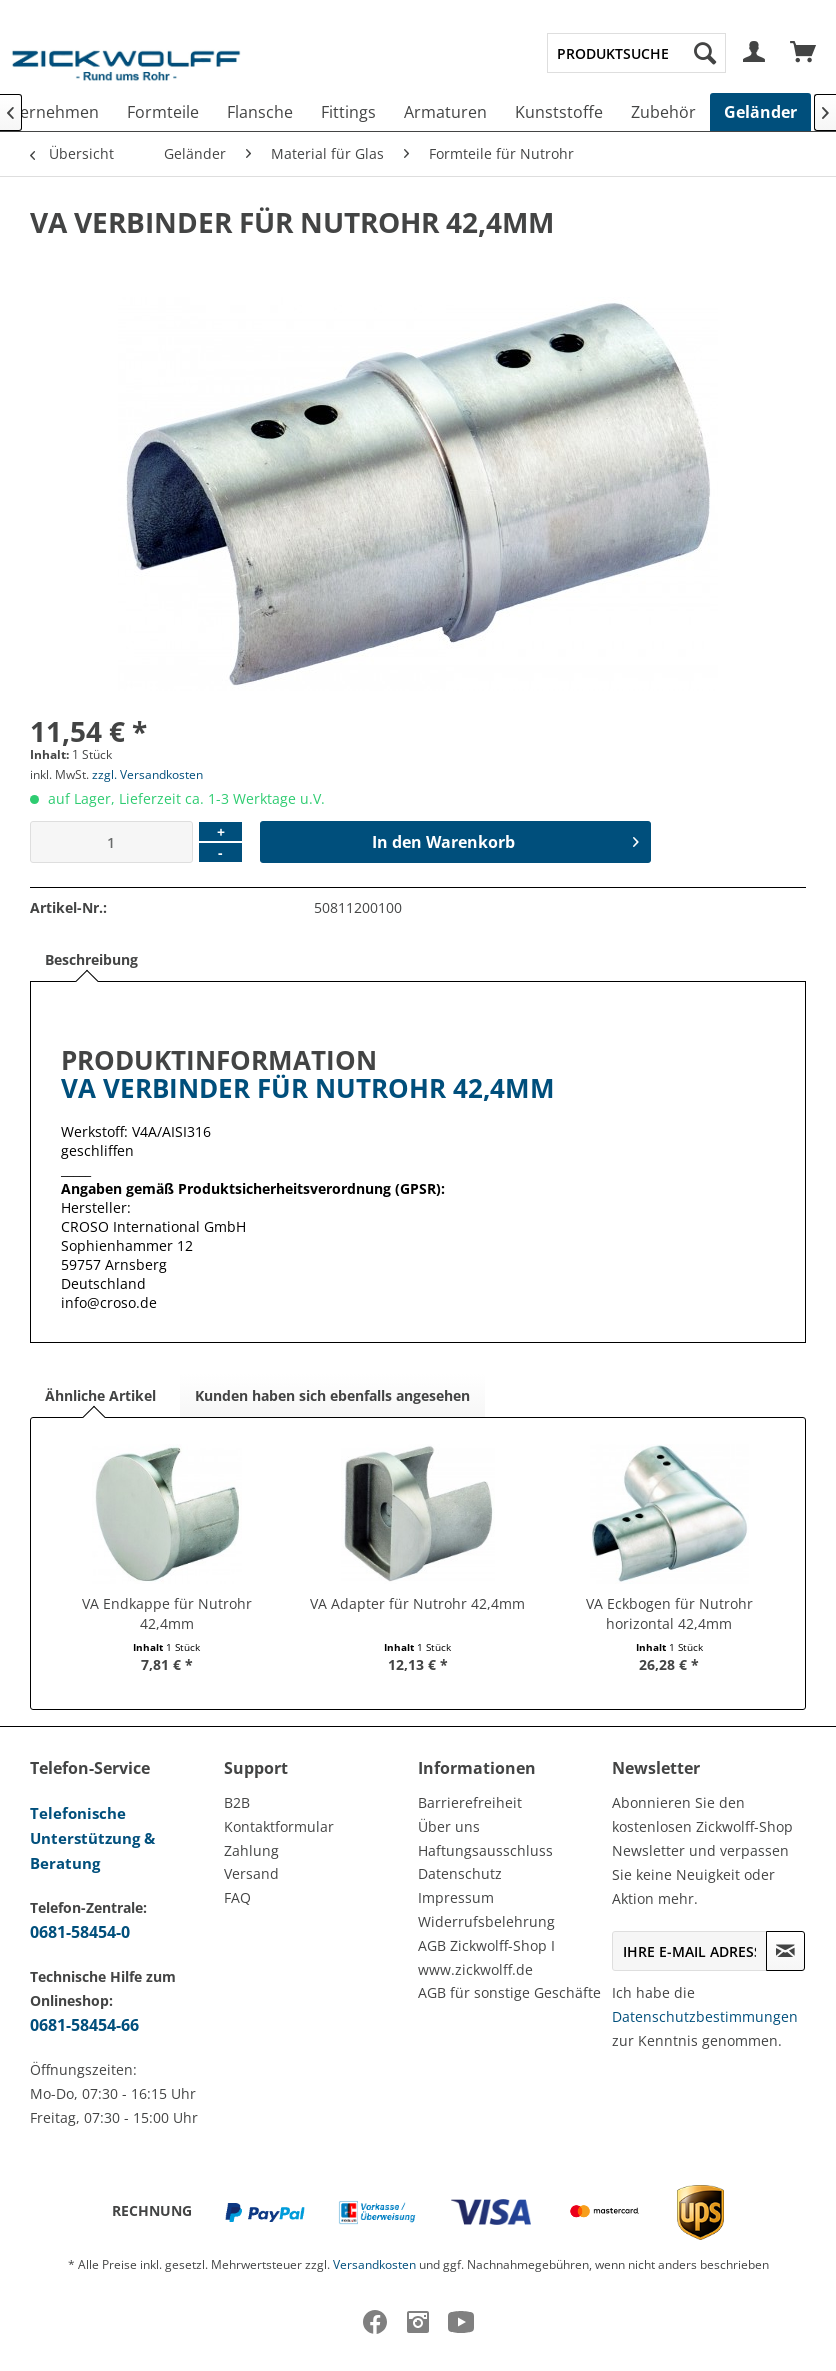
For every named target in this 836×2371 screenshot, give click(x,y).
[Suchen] (705, 53)
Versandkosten (374, 2264)
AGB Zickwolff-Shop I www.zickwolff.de (486, 1957)
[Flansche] (260, 112)
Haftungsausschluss (485, 1850)
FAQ (237, 1897)
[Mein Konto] (755, 53)
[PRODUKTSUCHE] (636, 53)
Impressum (456, 1897)
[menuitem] (636, 53)
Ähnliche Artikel (100, 1395)
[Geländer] (760, 112)
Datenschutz (460, 1873)
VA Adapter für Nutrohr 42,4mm (417, 1603)
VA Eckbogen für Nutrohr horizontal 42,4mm (669, 1613)
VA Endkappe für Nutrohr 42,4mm (167, 1613)
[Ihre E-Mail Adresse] (689, 1951)
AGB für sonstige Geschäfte (509, 1992)
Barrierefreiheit (470, 1802)
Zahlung (251, 1850)
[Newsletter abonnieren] (785, 1951)
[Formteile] (163, 112)
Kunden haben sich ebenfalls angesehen (332, 1395)
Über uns (449, 1826)
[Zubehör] (663, 112)
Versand (251, 1873)
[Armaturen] (445, 112)
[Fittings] (348, 112)
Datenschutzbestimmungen (705, 2016)
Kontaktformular (279, 1826)
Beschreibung (91, 959)
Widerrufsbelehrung (486, 1921)
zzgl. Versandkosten (147, 774)
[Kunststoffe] (559, 112)
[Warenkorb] (804, 53)
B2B (237, 1802)
